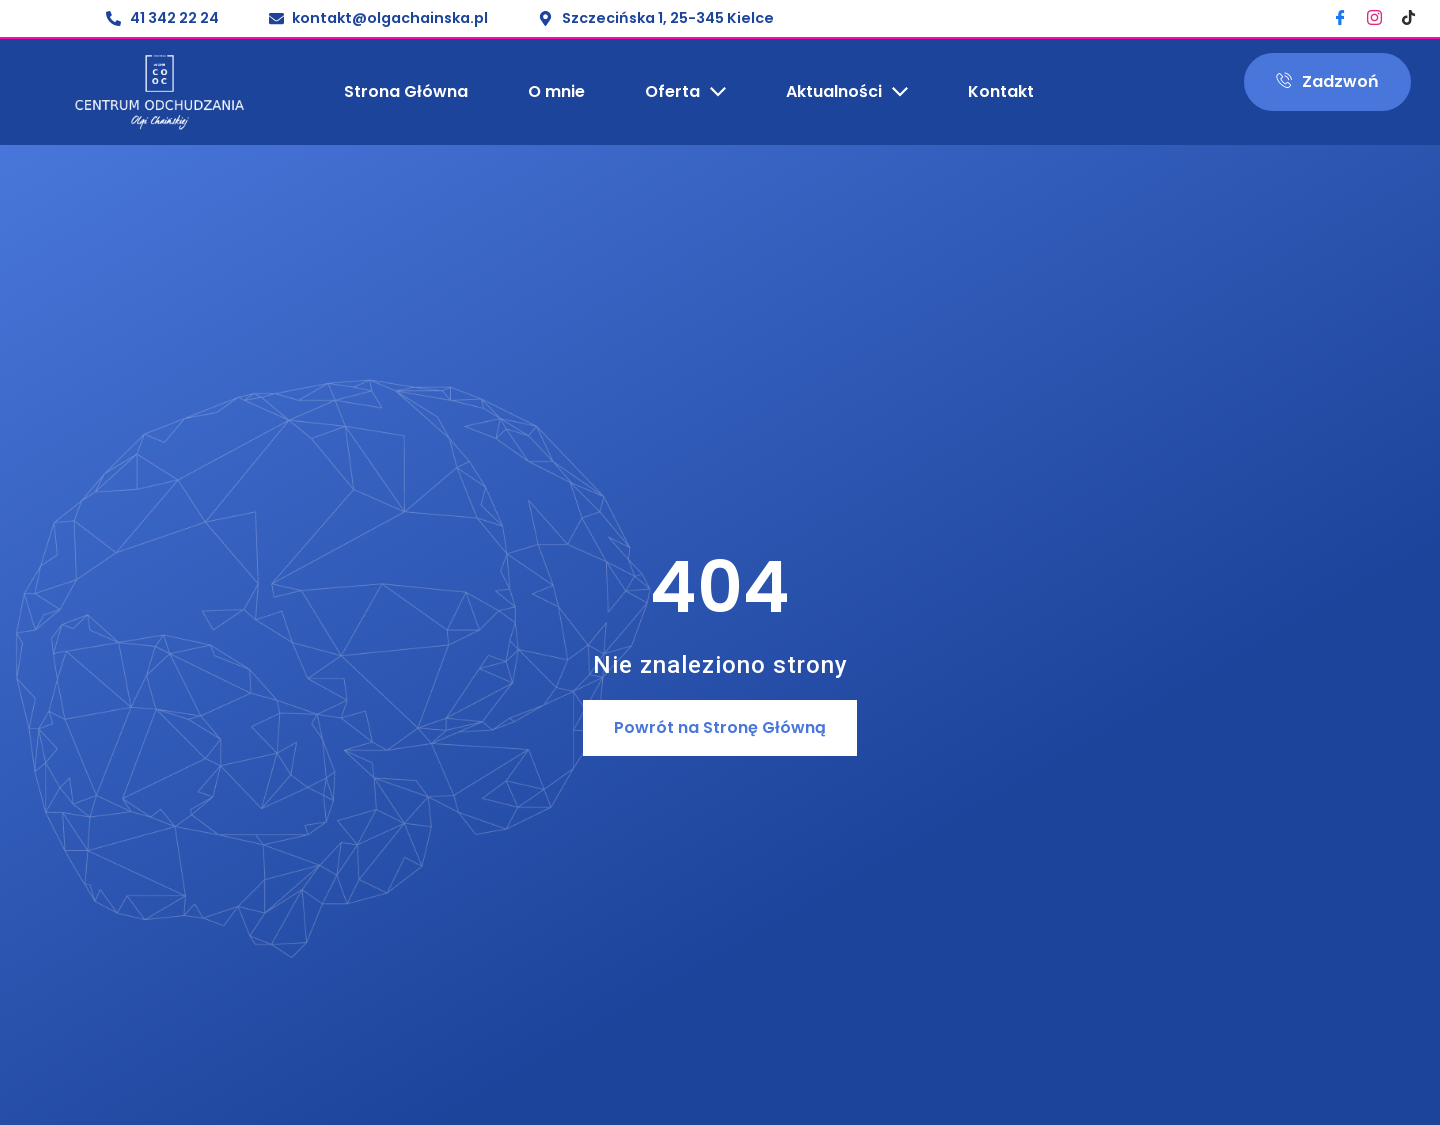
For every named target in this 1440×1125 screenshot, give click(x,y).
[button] (720, 728)
